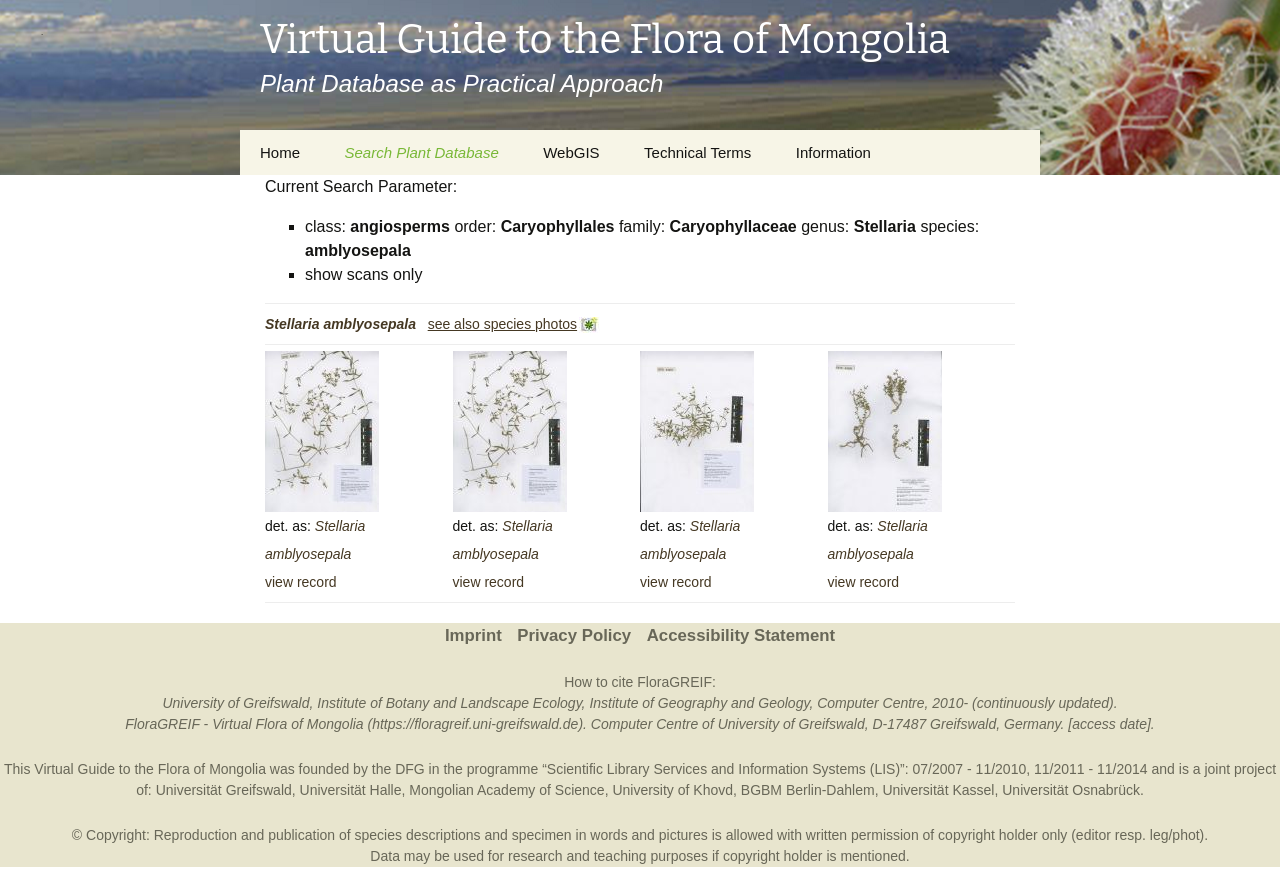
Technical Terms (697, 152)
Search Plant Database (421, 152)
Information (833, 152)
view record (301, 582)
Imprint (473, 635)
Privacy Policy (574, 635)
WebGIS (571, 152)
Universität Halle (351, 790)
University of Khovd (672, 790)
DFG (410, 769)
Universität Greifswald (224, 790)
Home (280, 152)
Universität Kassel (938, 790)
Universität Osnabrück (1071, 790)
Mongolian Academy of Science (506, 790)
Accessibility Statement (741, 635)
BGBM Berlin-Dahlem (808, 790)
